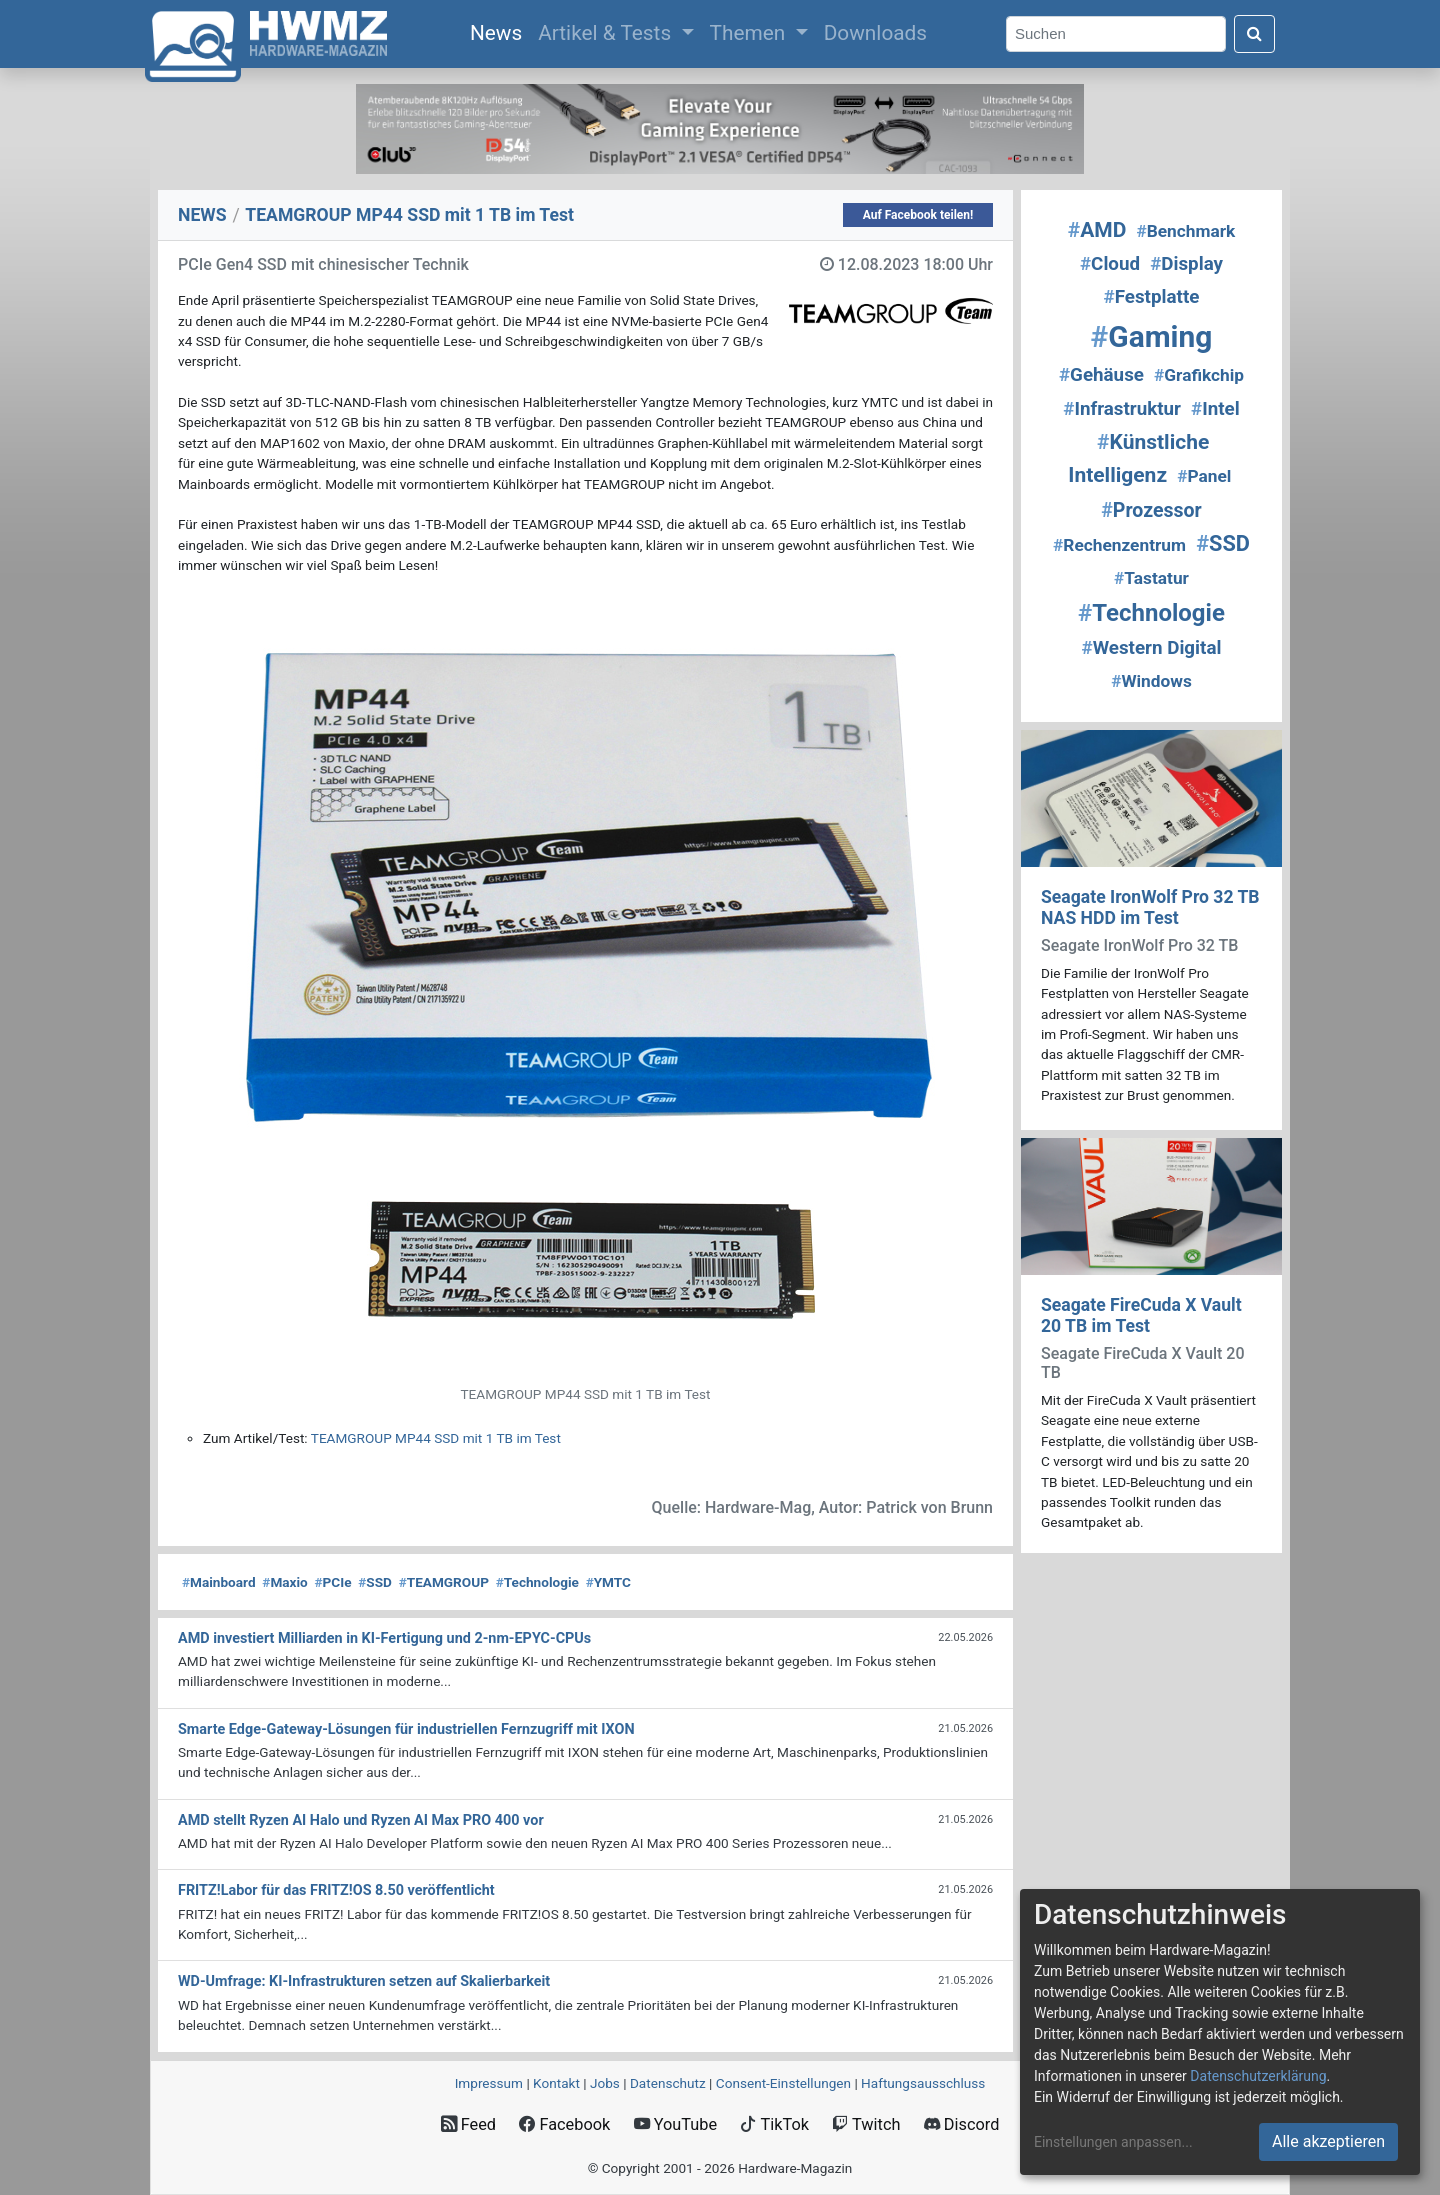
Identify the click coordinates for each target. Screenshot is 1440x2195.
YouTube (675, 2124)
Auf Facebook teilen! (918, 215)
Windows (1151, 681)
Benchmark (1185, 231)
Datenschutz (668, 2083)
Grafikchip (1199, 375)
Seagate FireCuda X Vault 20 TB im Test (1141, 1315)
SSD (375, 1582)
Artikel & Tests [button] (607, 33)
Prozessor (1151, 510)
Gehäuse (1101, 375)
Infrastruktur (1122, 409)
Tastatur (1151, 578)
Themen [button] (750, 33)
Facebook (564, 2124)
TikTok (774, 2124)
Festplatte (1152, 297)
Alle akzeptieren (1328, 2141)
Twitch (866, 2124)
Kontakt (556, 2083)
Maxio (284, 1582)
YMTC (608, 1582)
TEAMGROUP (444, 1582)
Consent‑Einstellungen (783, 2083)
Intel (1215, 409)
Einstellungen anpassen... (1113, 2142)
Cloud (1110, 264)
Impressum (489, 2083)
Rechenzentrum (1119, 545)
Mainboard (219, 1582)
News (500, 31)
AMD (1097, 230)
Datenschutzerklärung (1258, 2076)
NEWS (202, 215)
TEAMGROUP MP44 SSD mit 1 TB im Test (436, 1438)
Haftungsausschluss (923, 2083)
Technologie (537, 1582)
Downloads (875, 33)
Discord (962, 2124)
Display (1186, 264)
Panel (1204, 476)
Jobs (605, 2083)
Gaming (1152, 336)
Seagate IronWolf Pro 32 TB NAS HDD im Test (1150, 907)
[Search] (1116, 34)
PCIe (333, 1582)
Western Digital (1152, 648)
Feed (468, 2124)
